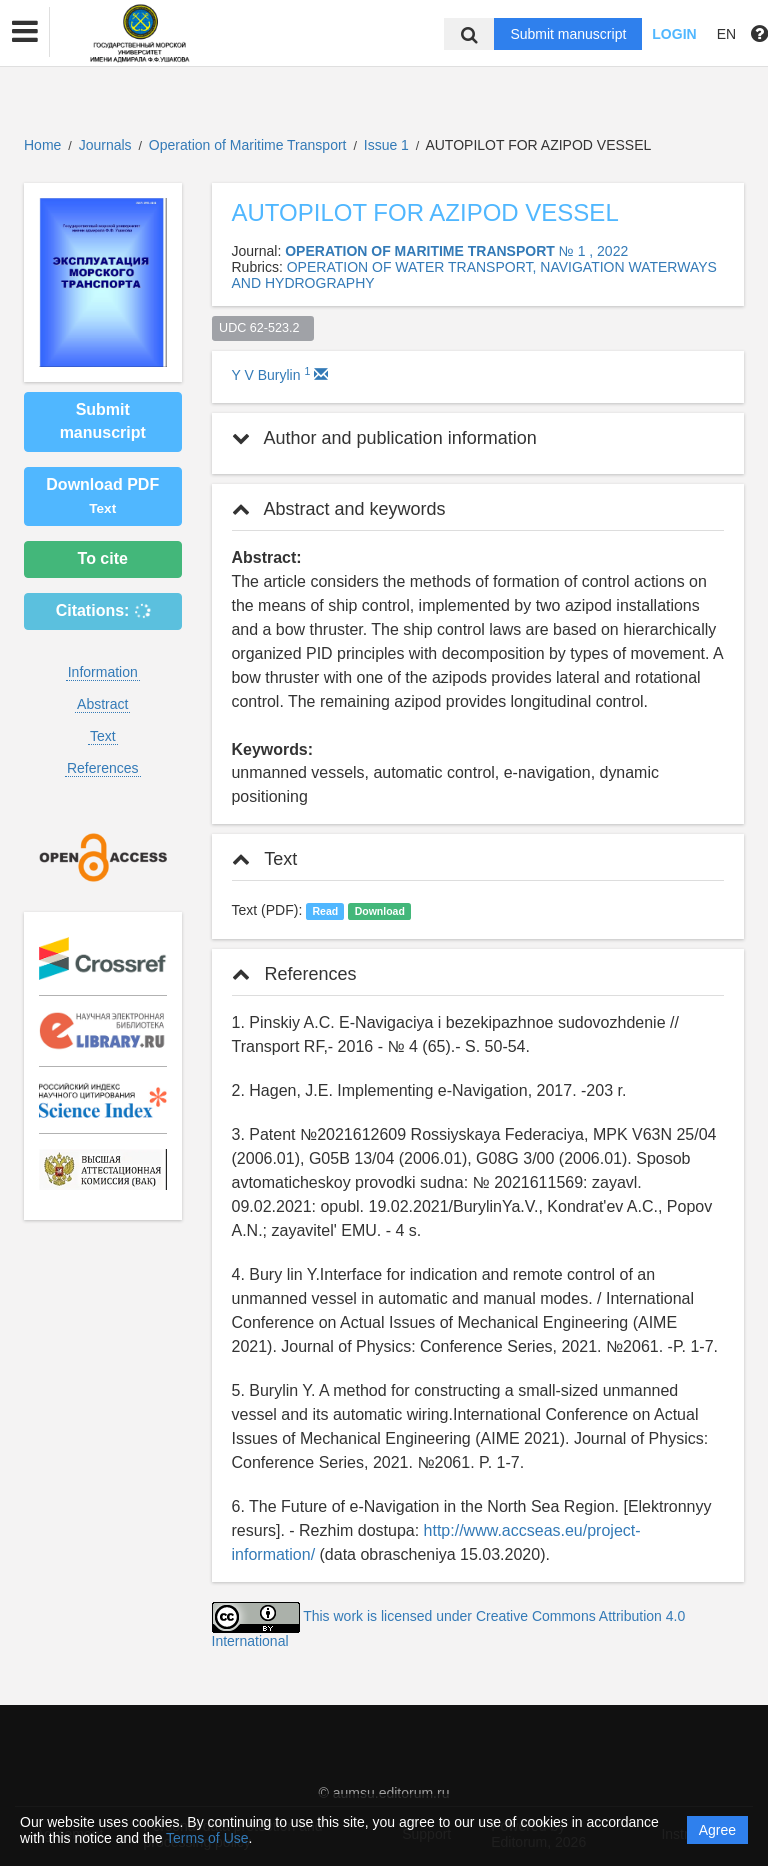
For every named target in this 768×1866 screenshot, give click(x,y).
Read (325, 911)
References (103, 768)
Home (42, 145)
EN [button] (726, 34)
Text (103, 736)
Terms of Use (207, 1838)
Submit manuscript (568, 34)
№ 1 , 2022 (594, 251)
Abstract (102, 704)
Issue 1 (388, 145)
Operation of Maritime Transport (250, 145)
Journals (105, 145)
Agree (717, 1830)
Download (380, 911)
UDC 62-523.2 (263, 328)
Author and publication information (384, 438)
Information (103, 672)
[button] (25, 32)
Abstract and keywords (339, 509)
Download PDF (102, 496)
